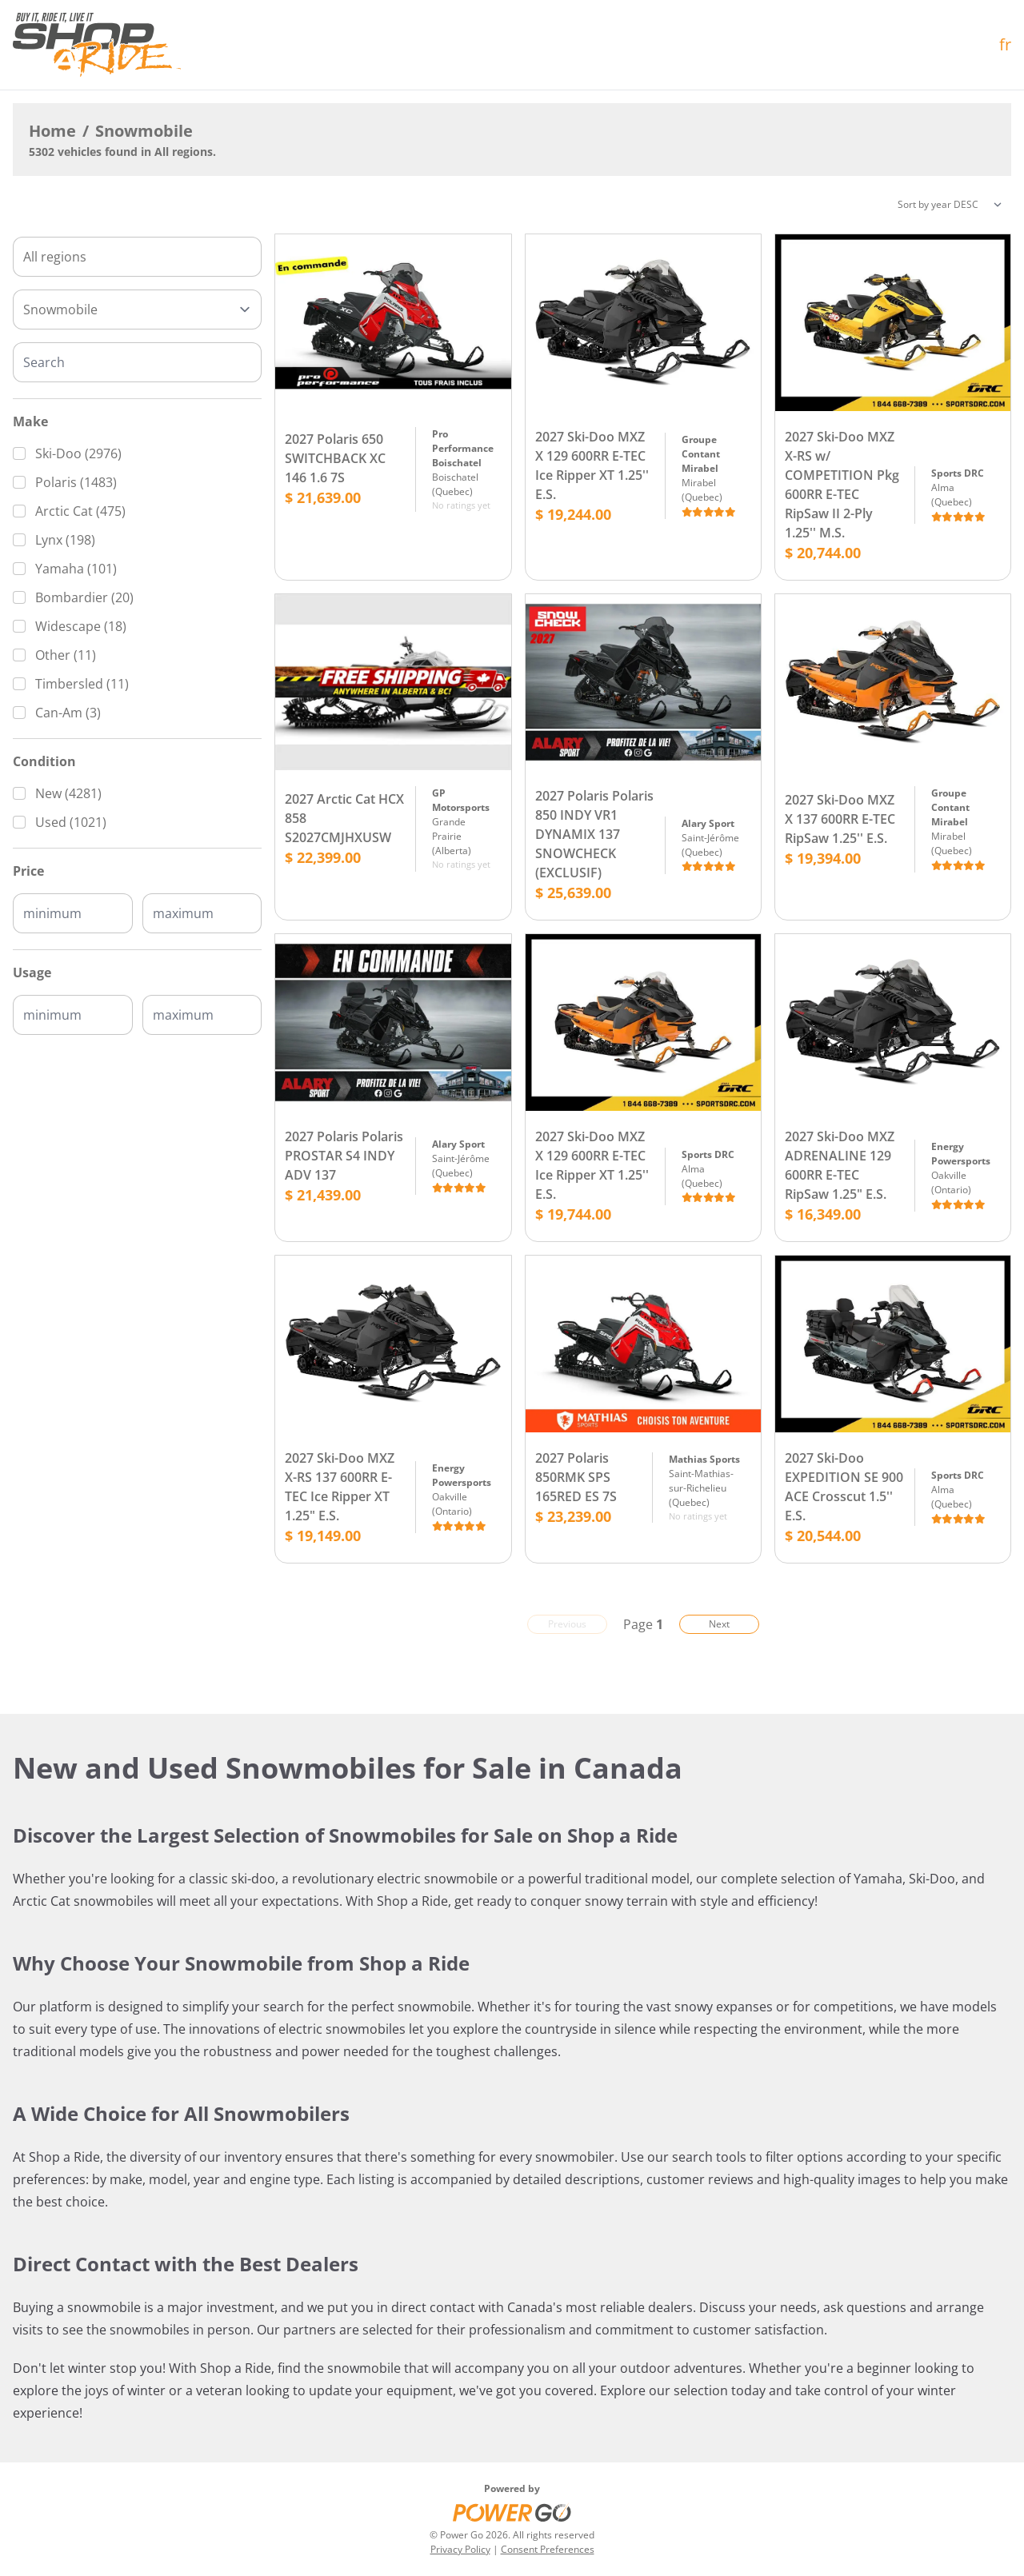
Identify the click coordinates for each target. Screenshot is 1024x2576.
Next (719, 1624)
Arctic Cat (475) (80, 511)
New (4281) (68, 793)
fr (1005, 44)
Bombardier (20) (84, 597)
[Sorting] (949, 205)
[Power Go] (512, 2512)
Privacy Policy (460, 2549)
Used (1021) (70, 822)
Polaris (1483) (76, 482)
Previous (567, 1624)
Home (52, 131)
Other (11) (65, 655)
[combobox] (137, 257)
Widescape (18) (80, 626)
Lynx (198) (65, 540)
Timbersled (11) (82, 684)
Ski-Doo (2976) (78, 453)
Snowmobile (144, 131)
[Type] (137, 309)
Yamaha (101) (76, 568)
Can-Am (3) (68, 712)
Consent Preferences (547, 2549)
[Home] (97, 45)
